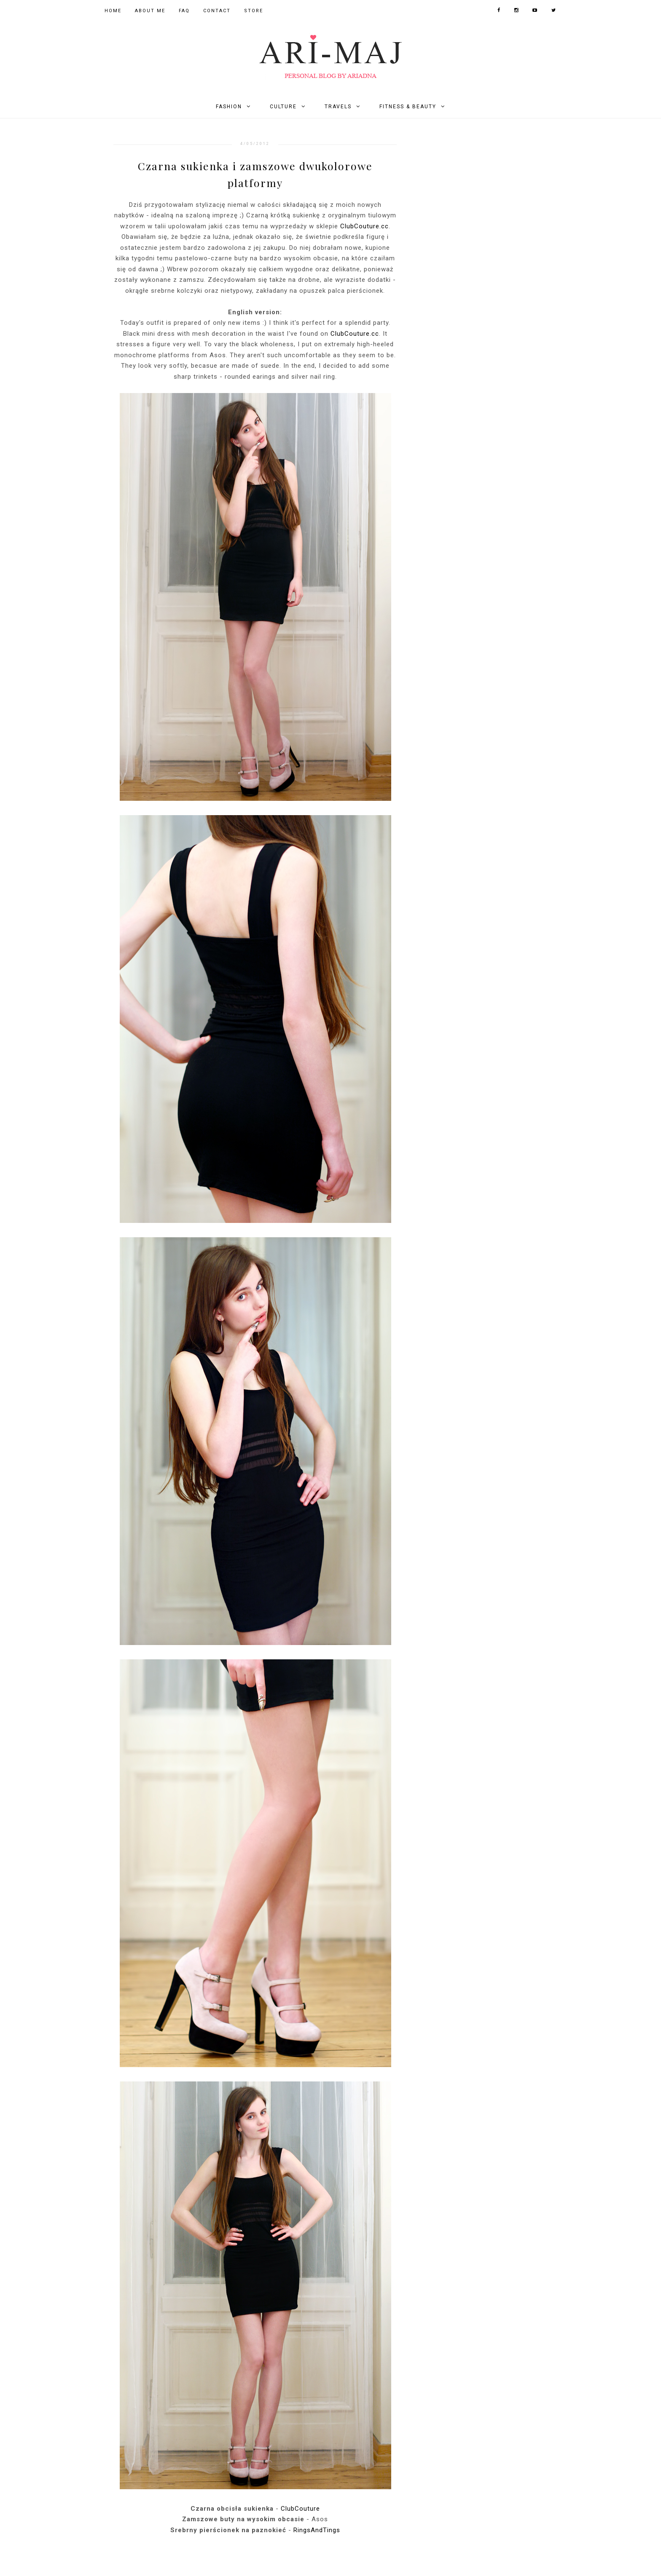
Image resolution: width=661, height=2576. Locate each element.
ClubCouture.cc (364, 226)
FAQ (184, 10)
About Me (150, 10)
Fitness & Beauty (407, 107)
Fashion (229, 107)
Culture (283, 107)
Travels (338, 107)
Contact (217, 10)
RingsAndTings (316, 2530)
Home (113, 10)
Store (253, 10)
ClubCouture (300, 2508)
